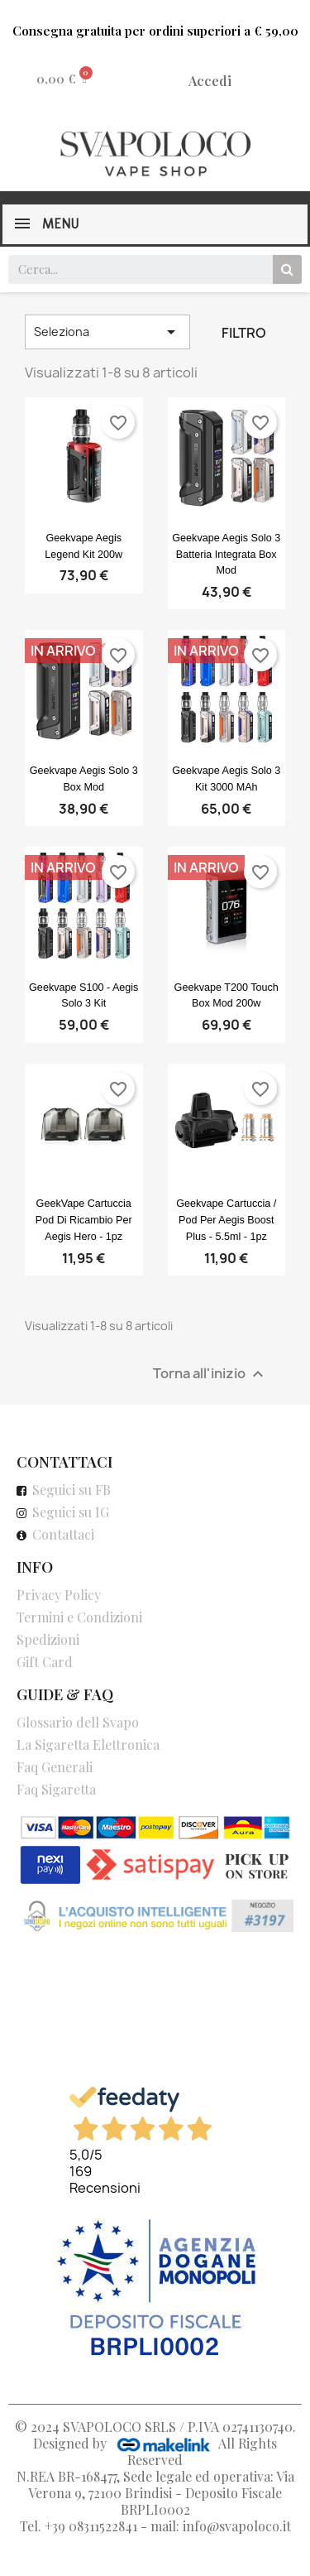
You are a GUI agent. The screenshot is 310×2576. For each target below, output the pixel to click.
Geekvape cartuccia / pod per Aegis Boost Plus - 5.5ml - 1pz (226, 1220)
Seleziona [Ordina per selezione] (107, 332)
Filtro (244, 333)
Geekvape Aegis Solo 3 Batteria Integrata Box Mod (226, 554)
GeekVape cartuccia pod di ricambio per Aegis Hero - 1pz (84, 1220)
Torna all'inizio (210, 1373)
